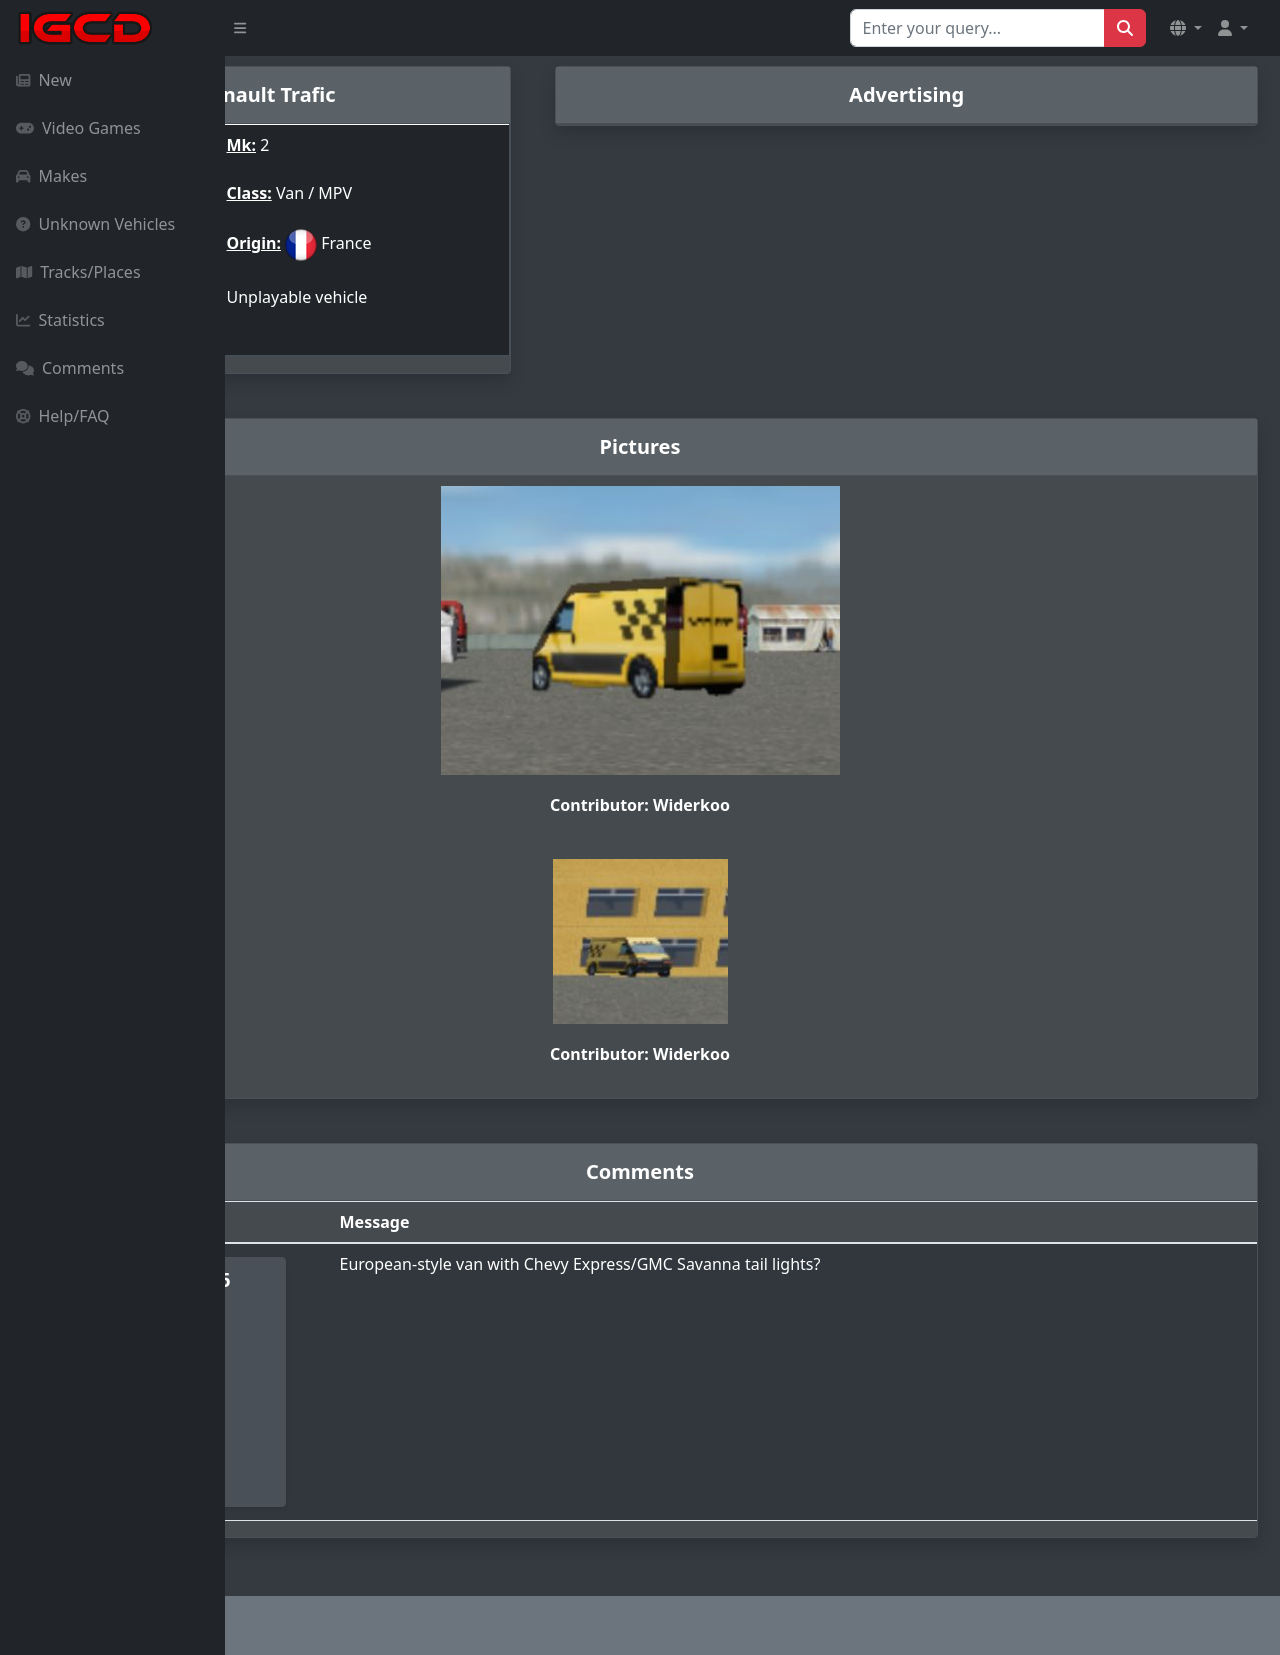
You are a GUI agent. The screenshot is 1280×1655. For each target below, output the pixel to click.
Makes (51, 176)
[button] (1186, 28)
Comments (70, 368)
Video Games (78, 128)
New (44, 80)
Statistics (60, 320)
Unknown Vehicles (95, 224)
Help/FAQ (63, 416)
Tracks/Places (78, 272)
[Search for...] (977, 28)
